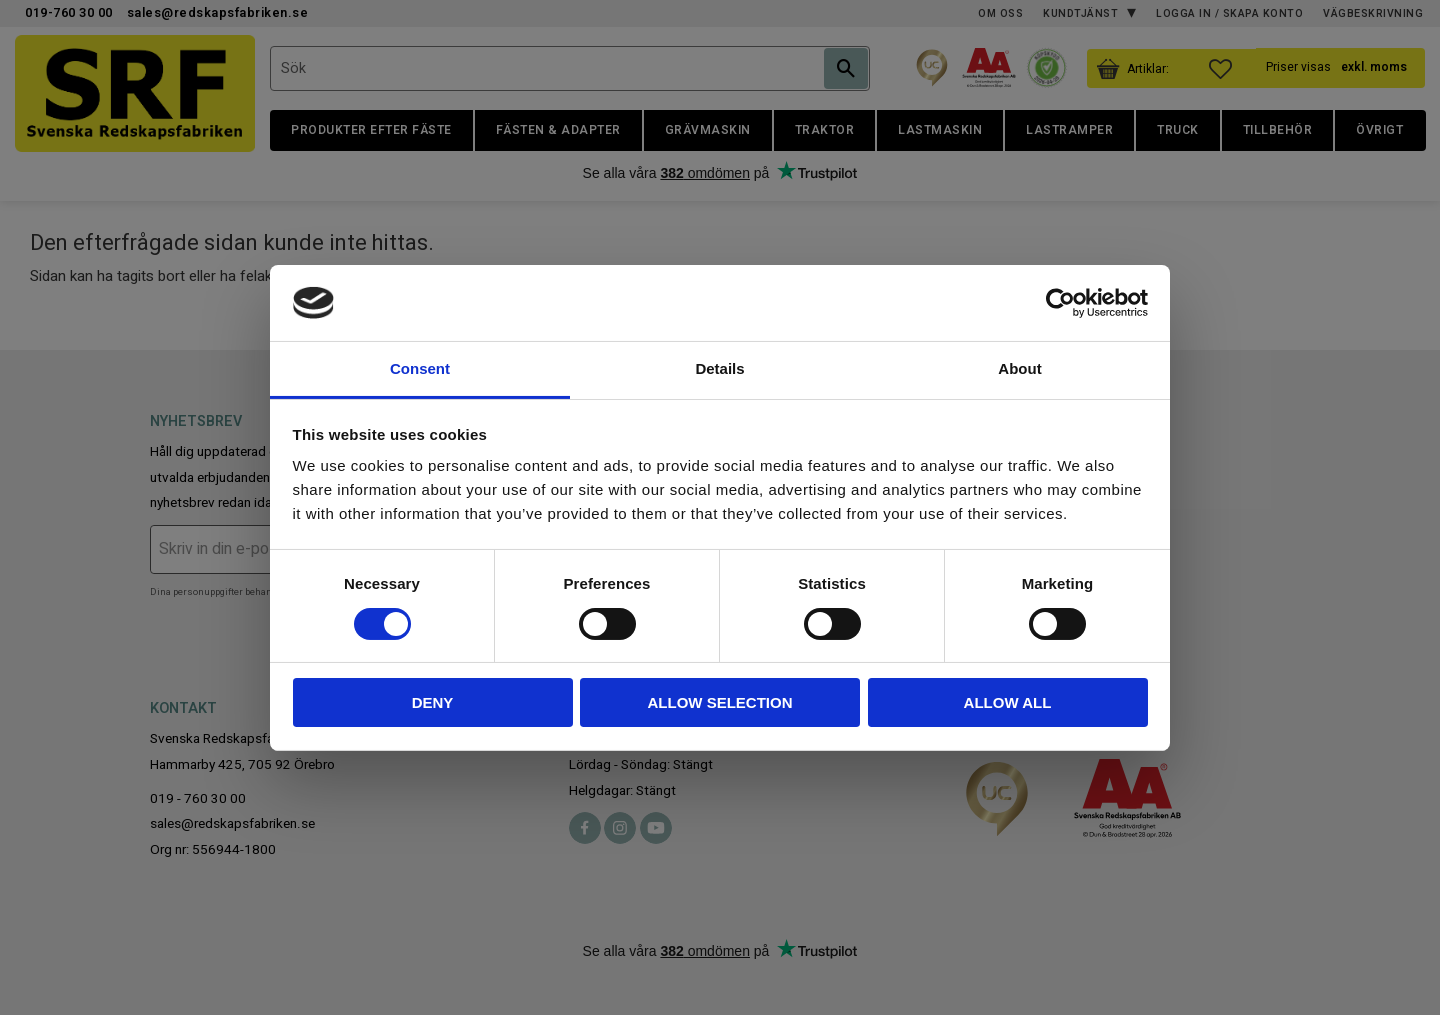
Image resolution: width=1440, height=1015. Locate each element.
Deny (433, 702)
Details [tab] (719, 368)
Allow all (1008, 702)
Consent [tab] (420, 368)
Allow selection (720, 702)
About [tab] (1019, 368)
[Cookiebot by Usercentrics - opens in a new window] (1060, 303)
